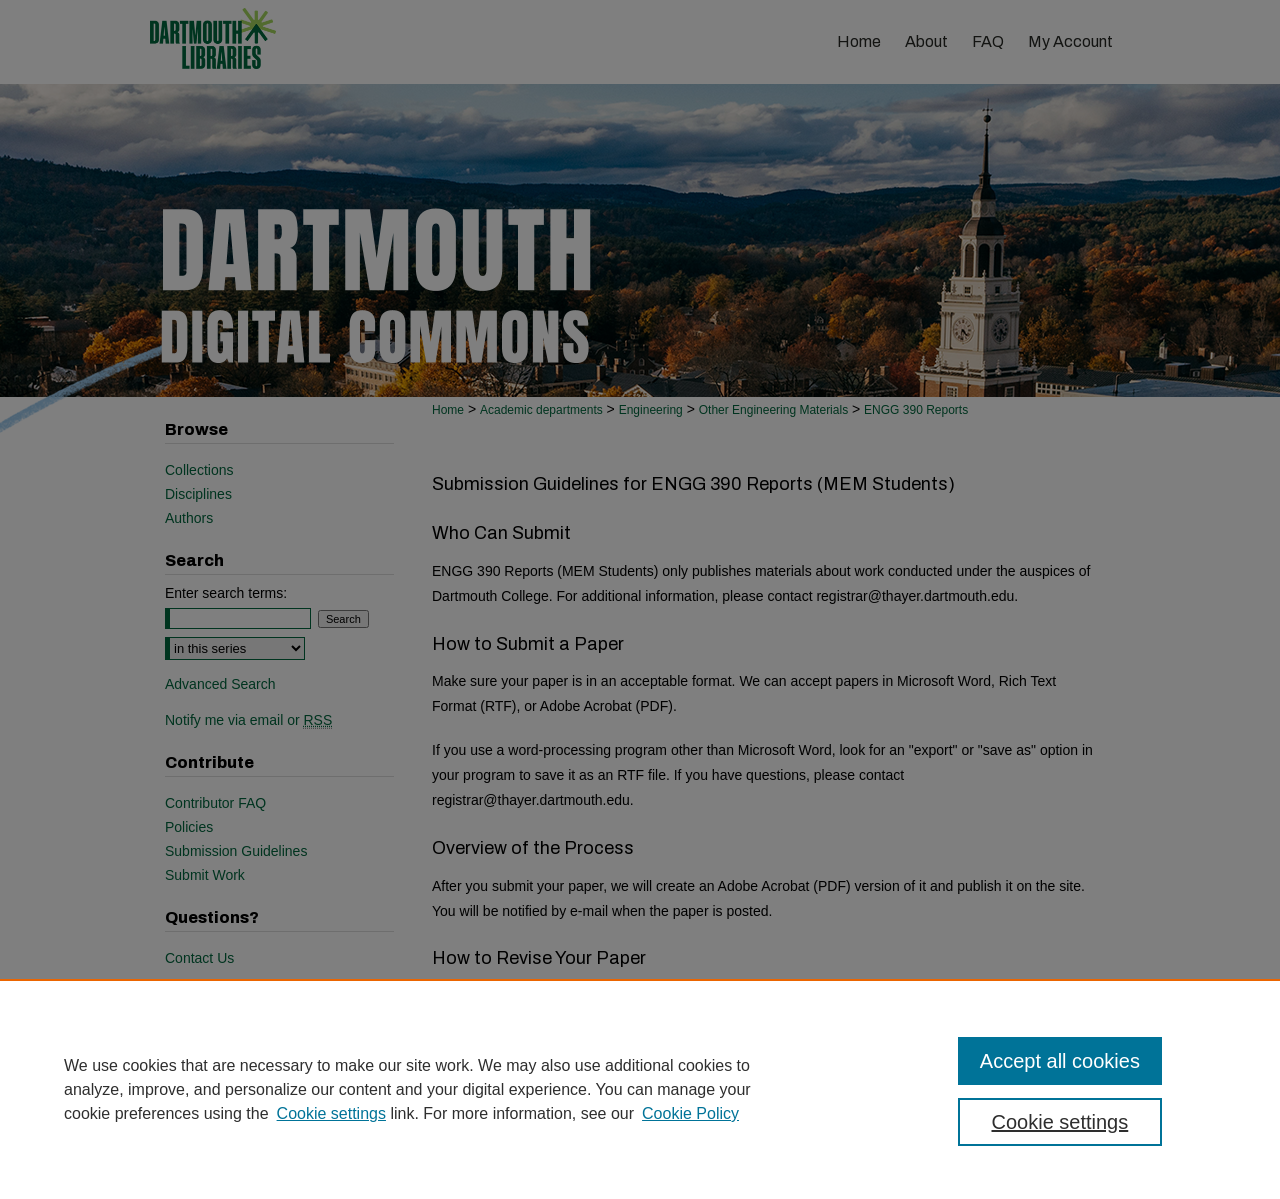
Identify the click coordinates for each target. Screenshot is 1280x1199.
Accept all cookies (1060, 1061)
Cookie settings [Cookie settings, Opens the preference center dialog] (1060, 1122)
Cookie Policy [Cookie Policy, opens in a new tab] (690, 1113)
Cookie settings (331, 1113)
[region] (640, 1089)
